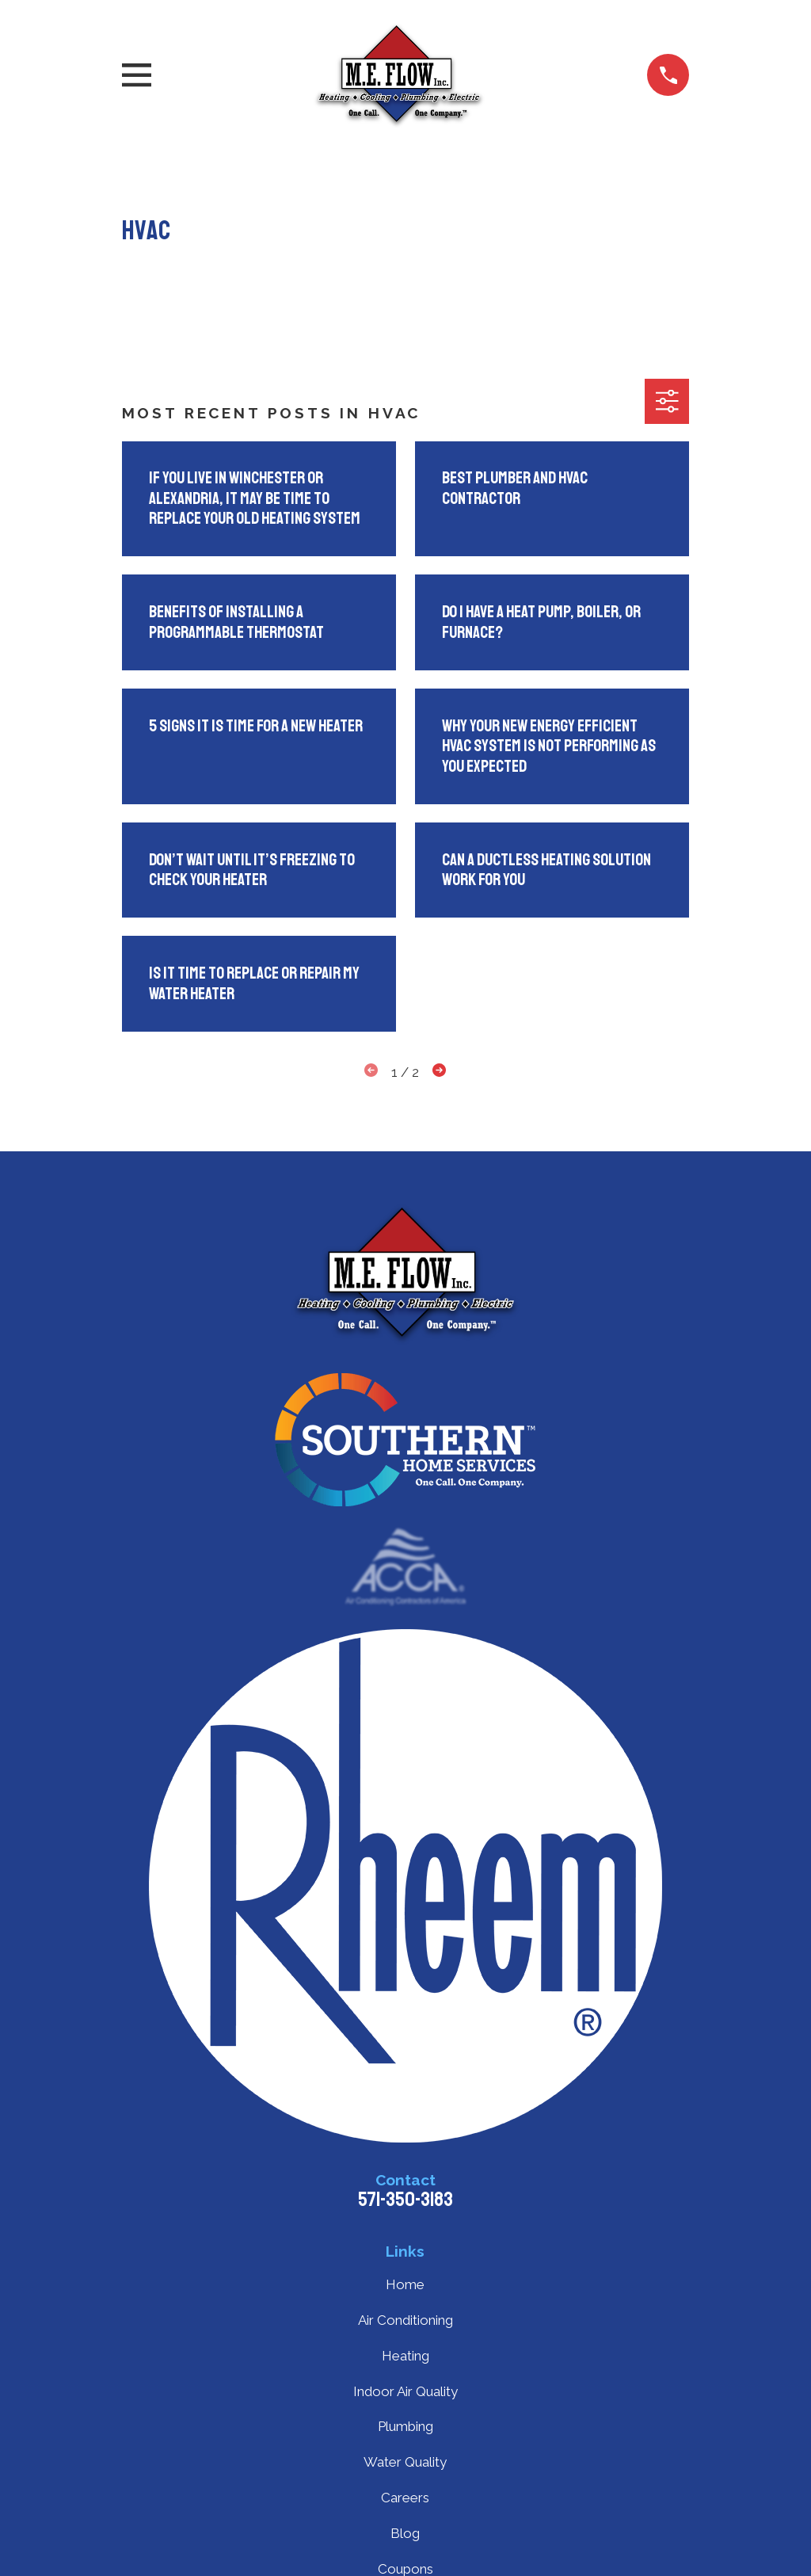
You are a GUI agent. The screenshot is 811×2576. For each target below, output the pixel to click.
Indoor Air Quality (405, 2391)
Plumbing (405, 2426)
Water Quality (405, 2462)
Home (405, 2284)
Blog (405, 2533)
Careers (405, 2497)
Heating (405, 2356)
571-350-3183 (405, 2199)
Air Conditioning (405, 2320)
